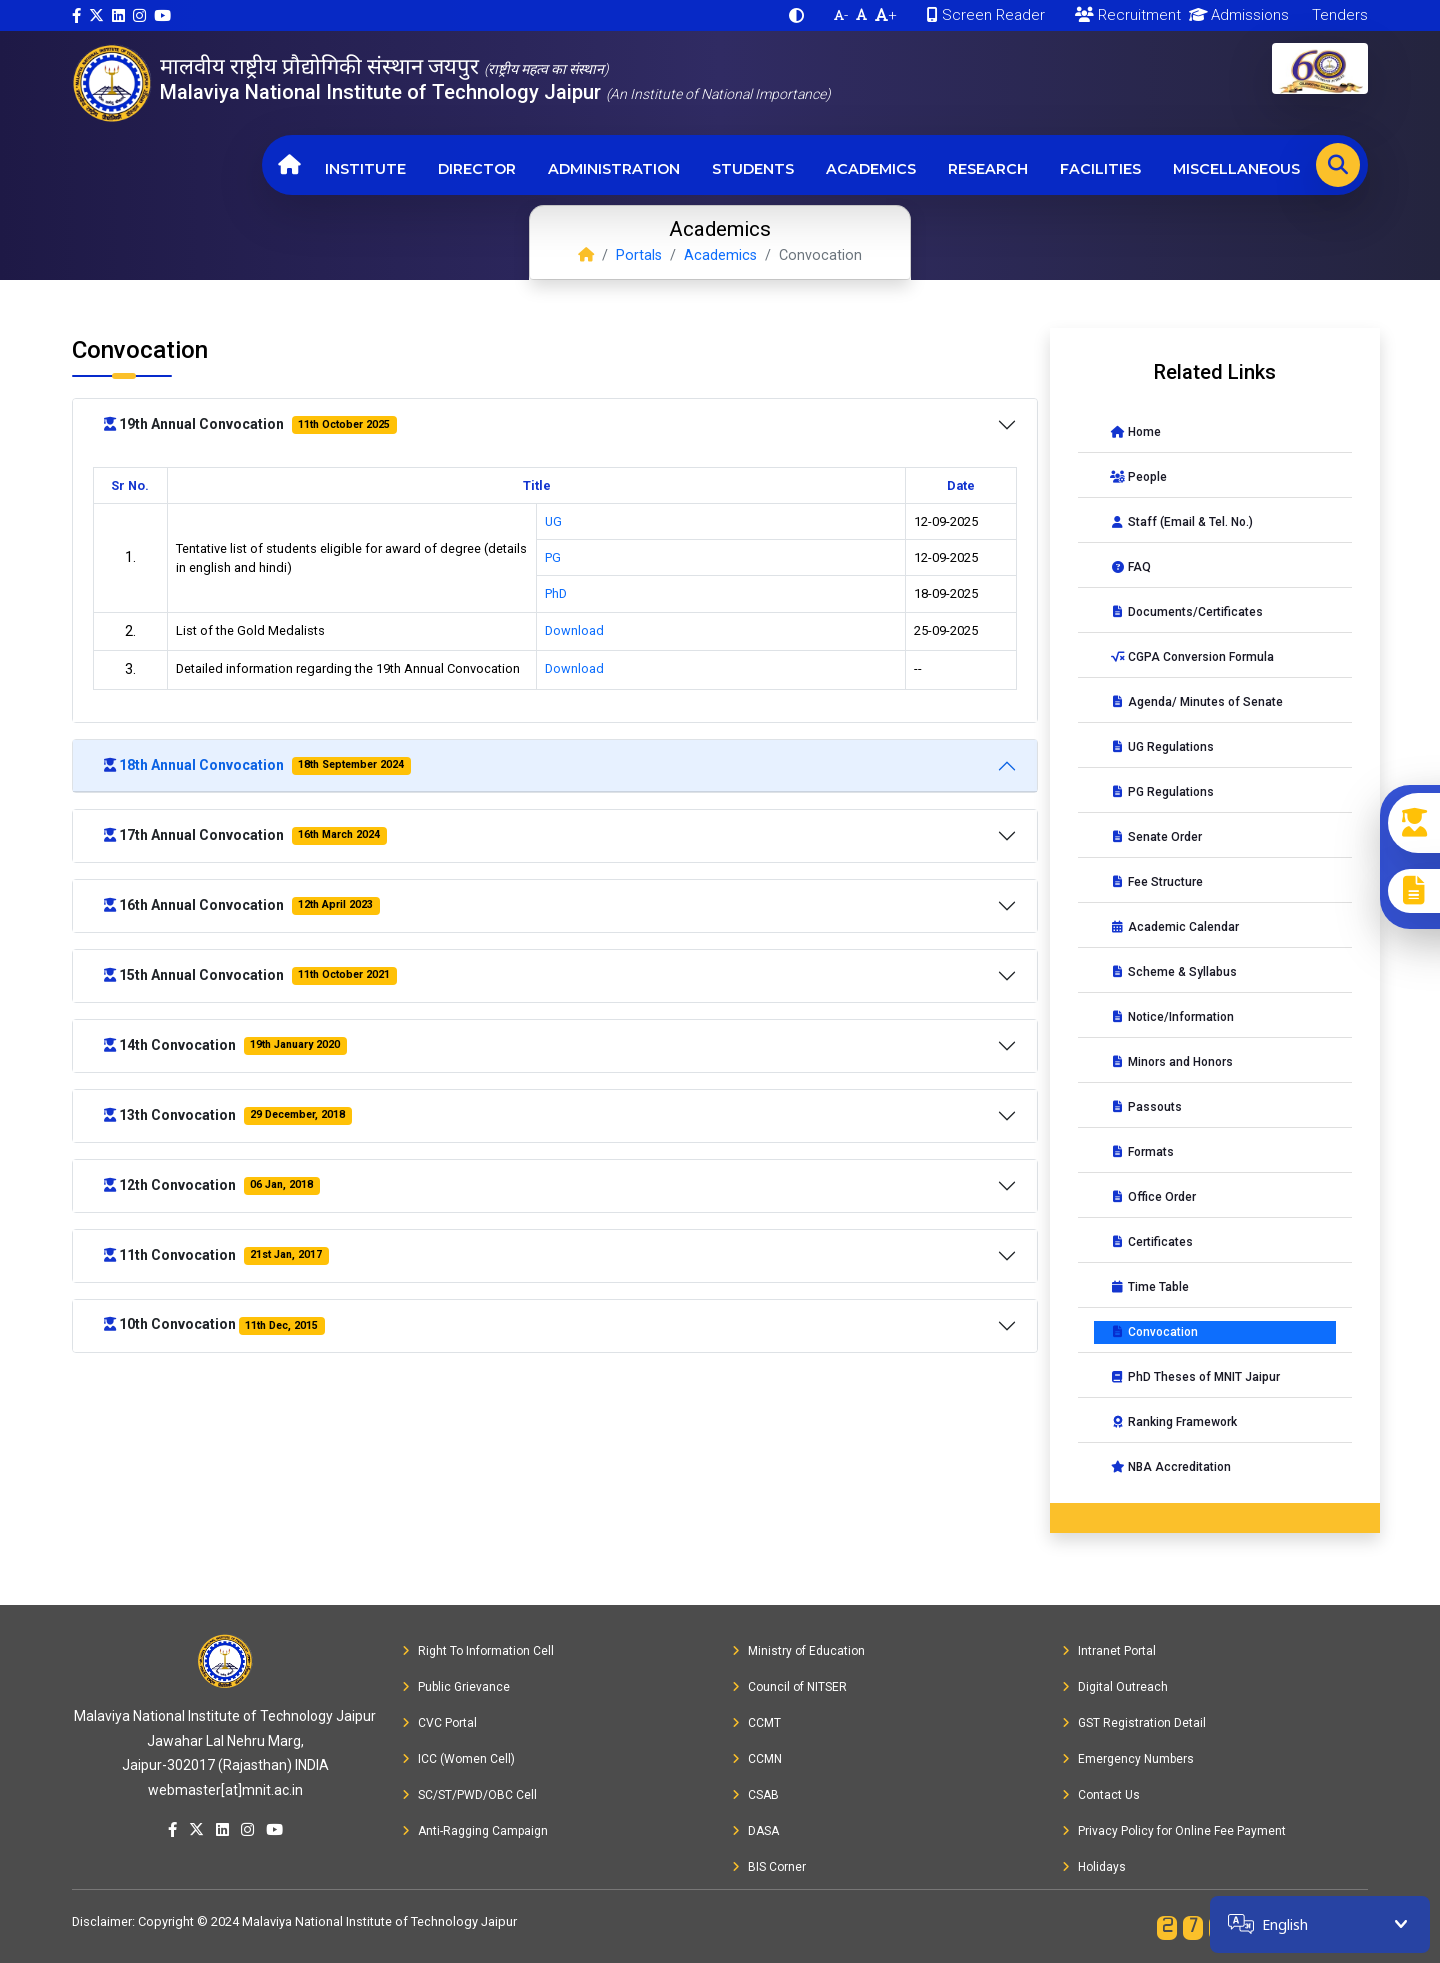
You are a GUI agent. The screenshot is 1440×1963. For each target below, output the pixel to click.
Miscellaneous (1236, 169)
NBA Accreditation (1170, 1467)
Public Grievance (456, 1687)
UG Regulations (1162, 747)
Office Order (1153, 1197)
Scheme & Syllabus (1173, 972)
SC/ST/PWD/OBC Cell (469, 1795)
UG (553, 521)
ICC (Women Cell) (458, 1759)
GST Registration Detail (1134, 1723)
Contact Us (1101, 1795)
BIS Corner (769, 1867)
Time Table (1149, 1287)
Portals (639, 255)
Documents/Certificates (1186, 612)
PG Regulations (1162, 792)
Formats (1142, 1152)
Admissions (1235, 15)
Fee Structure (1156, 882)
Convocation (1154, 1332)
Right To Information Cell (478, 1651)
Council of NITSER (789, 1687)
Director (477, 169)
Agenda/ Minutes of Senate (1196, 702)
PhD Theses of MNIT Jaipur (1195, 1377)
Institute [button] (365, 169)
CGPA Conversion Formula (1192, 657)
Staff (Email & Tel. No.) (1181, 522)
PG (553, 557)
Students (753, 169)
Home (1135, 432)
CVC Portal (439, 1723)
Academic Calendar (1174, 927)
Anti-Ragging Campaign (475, 1831)
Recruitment (1128, 15)
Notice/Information (1172, 1017)
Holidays (1094, 1867)
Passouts (1146, 1107)
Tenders (1338, 15)
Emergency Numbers (1128, 1759)
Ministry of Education (798, 1651)
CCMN (757, 1759)
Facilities (1100, 169)
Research (988, 169)
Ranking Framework (1173, 1422)
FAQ (1130, 567)
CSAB (755, 1795)
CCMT (756, 1723)
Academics (871, 169)
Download (574, 630)
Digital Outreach (1115, 1687)
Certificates (1151, 1242)
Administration (614, 169)
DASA (755, 1831)
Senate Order (1156, 837)
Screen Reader (986, 15)
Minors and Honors (1171, 1062)
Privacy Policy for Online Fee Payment (1174, 1831)
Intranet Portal (1109, 1651)
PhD (556, 593)
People (1138, 477)
